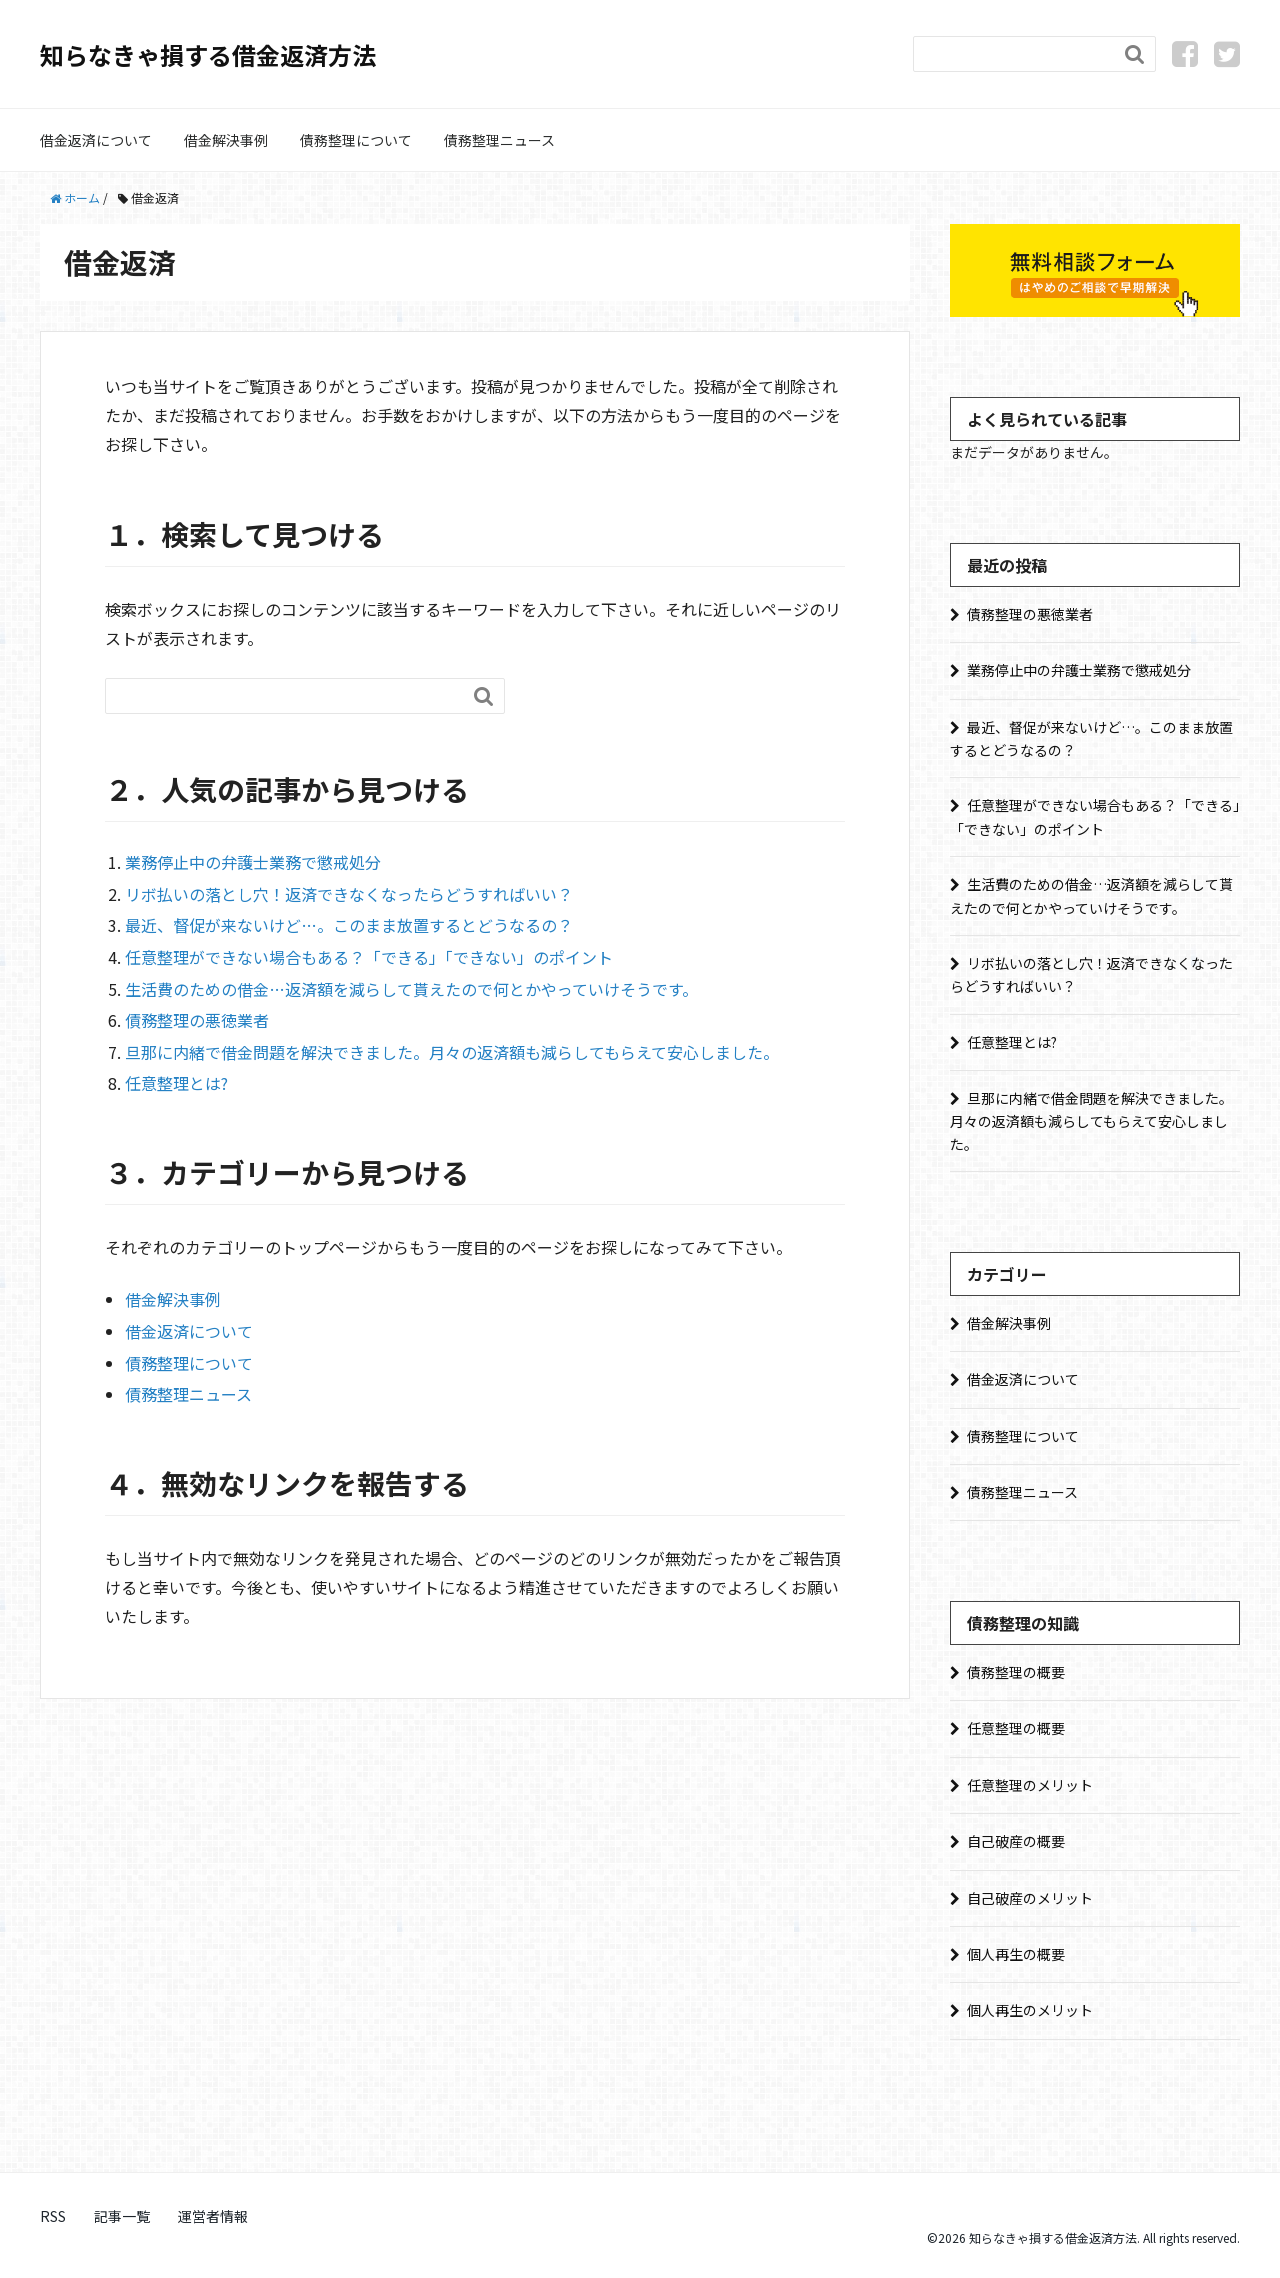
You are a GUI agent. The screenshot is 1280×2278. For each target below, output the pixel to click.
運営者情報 (213, 2216)
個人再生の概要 (1016, 1954)
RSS (53, 2216)
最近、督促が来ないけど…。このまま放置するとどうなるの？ (349, 925)
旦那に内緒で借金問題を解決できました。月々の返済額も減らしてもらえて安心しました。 (452, 1052)
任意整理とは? (176, 1083)
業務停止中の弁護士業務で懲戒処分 (253, 862)
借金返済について (96, 140)
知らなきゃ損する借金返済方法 (208, 54)
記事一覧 (122, 2216)
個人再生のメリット (1030, 2010)
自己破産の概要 (1016, 1841)
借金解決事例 (226, 140)
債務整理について (356, 140)
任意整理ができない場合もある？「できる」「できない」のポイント (369, 957)
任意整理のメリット (1030, 1785)
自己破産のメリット (1030, 1898)
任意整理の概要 (1016, 1728)
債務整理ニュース (499, 140)
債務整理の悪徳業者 (197, 1020)
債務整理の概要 (1016, 1672)
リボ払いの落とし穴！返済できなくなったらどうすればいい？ (349, 894)
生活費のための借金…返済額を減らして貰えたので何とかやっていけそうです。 (411, 989)
